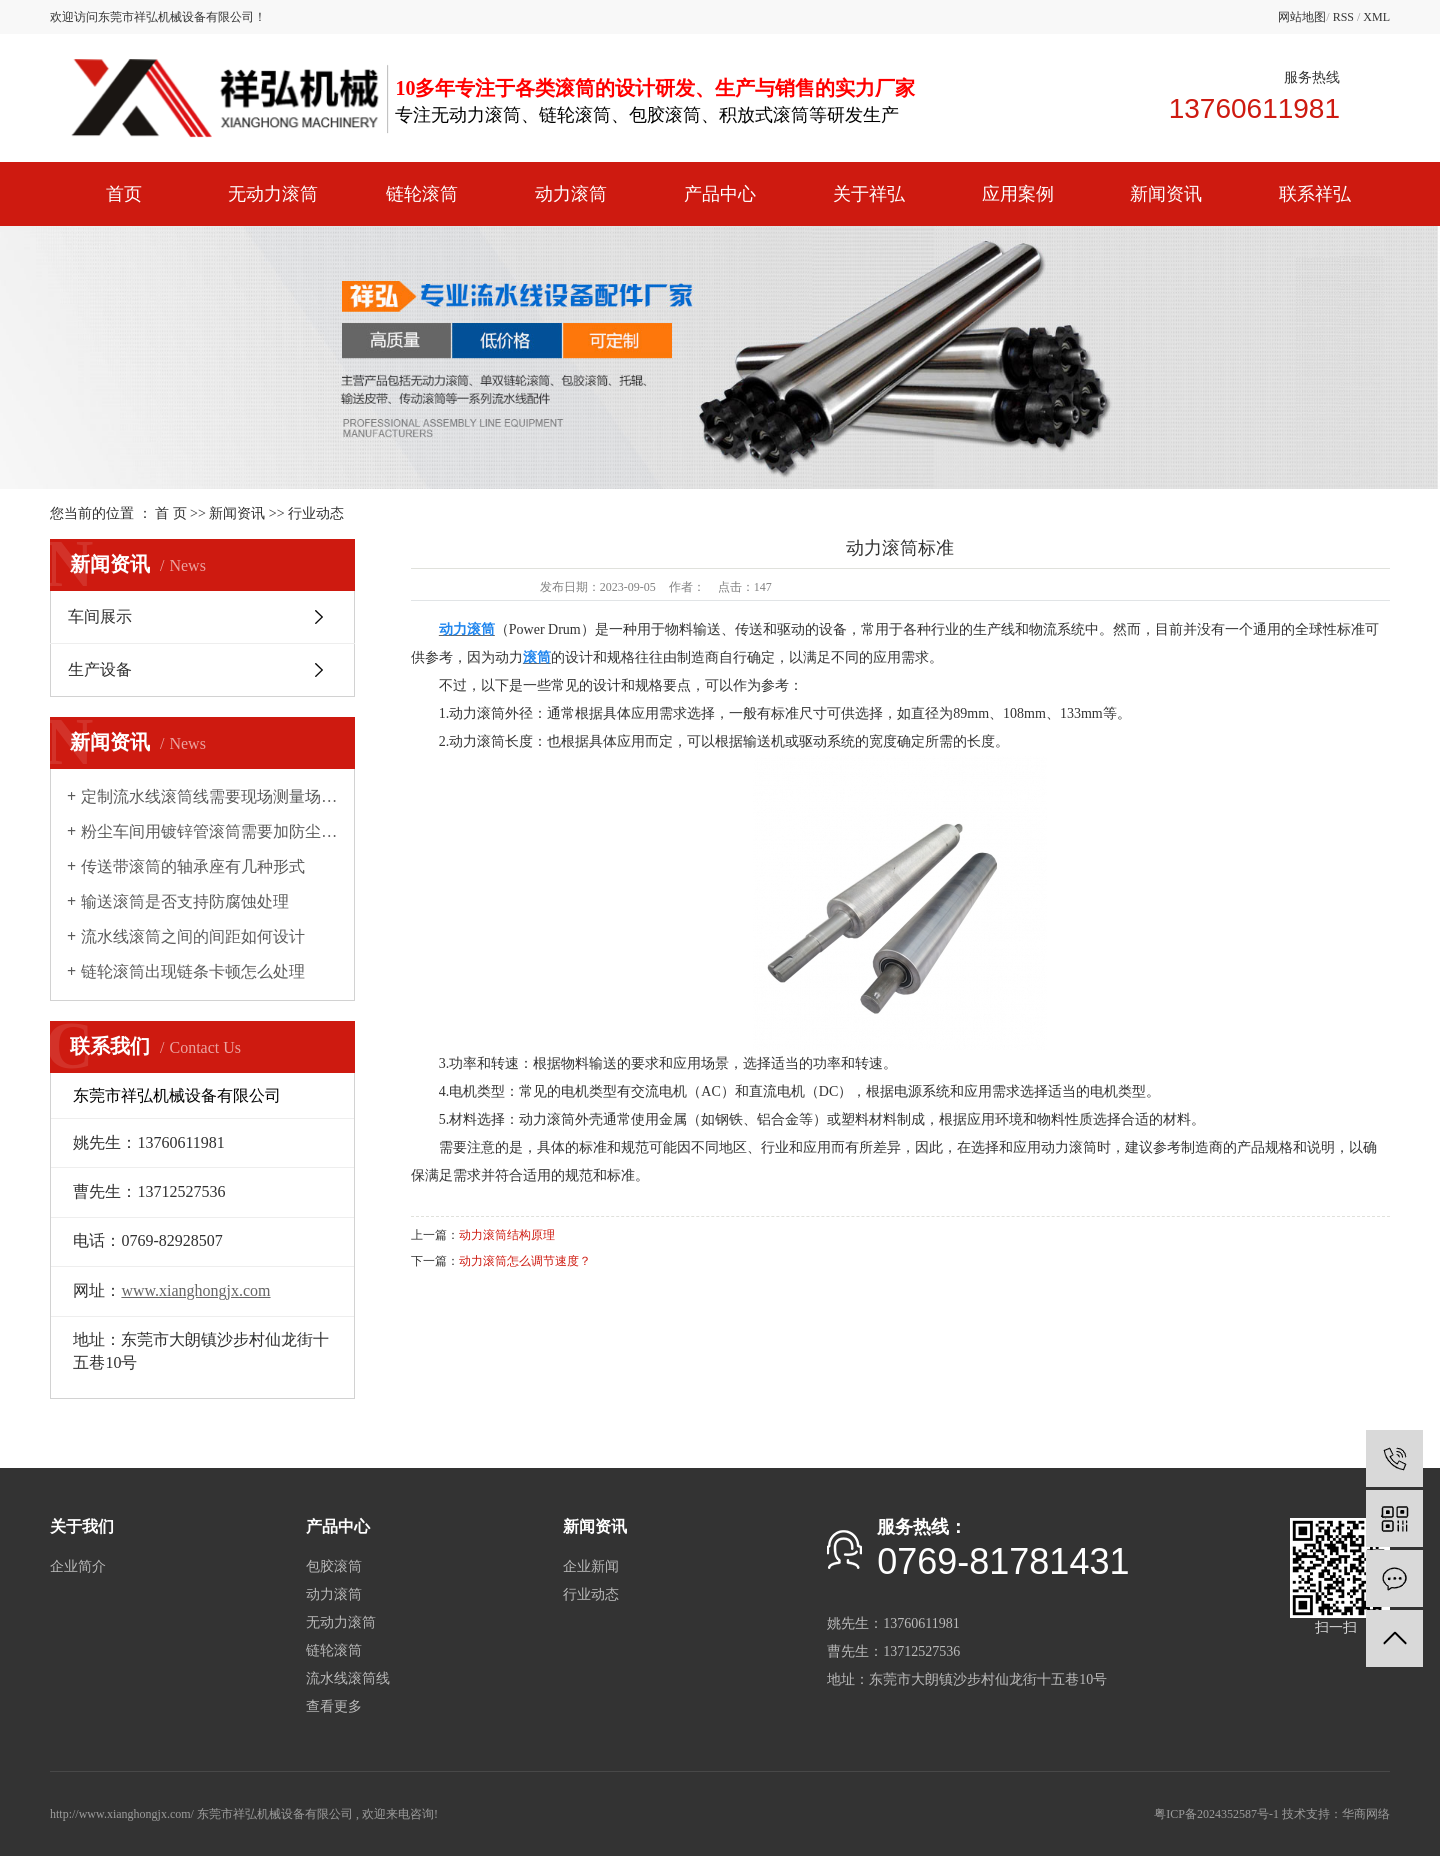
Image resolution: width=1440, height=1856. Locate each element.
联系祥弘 (1315, 194)
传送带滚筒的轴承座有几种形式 (193, 866)
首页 (124, 194)
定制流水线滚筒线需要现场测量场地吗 (209, 796)
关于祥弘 (869, 194)
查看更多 (334, 1706)
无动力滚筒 (273, 194)
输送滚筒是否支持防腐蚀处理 (185, 901)
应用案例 (1018, 194)
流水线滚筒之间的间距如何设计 (193, 936)
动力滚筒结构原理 (507, 1235)
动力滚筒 (571, 194)
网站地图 (1302, 17)
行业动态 (316, 513)
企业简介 (78, 1566)
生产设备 (100, 669)
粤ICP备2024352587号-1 (1216, 1814)
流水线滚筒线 (348, 1678)
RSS (1343, 17)
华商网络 (1366, 1814)
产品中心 (720, 194)
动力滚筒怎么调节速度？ (525, 1261)
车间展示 (100, 616)
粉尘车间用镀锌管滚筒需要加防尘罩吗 (209, 831)
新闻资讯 (1166, 194)
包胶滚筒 (334, 1566)
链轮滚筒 (422, 194)
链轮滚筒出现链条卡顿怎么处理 (193, 971)
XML (1376, 17)
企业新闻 (591, 1566)
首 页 (171, 513)
